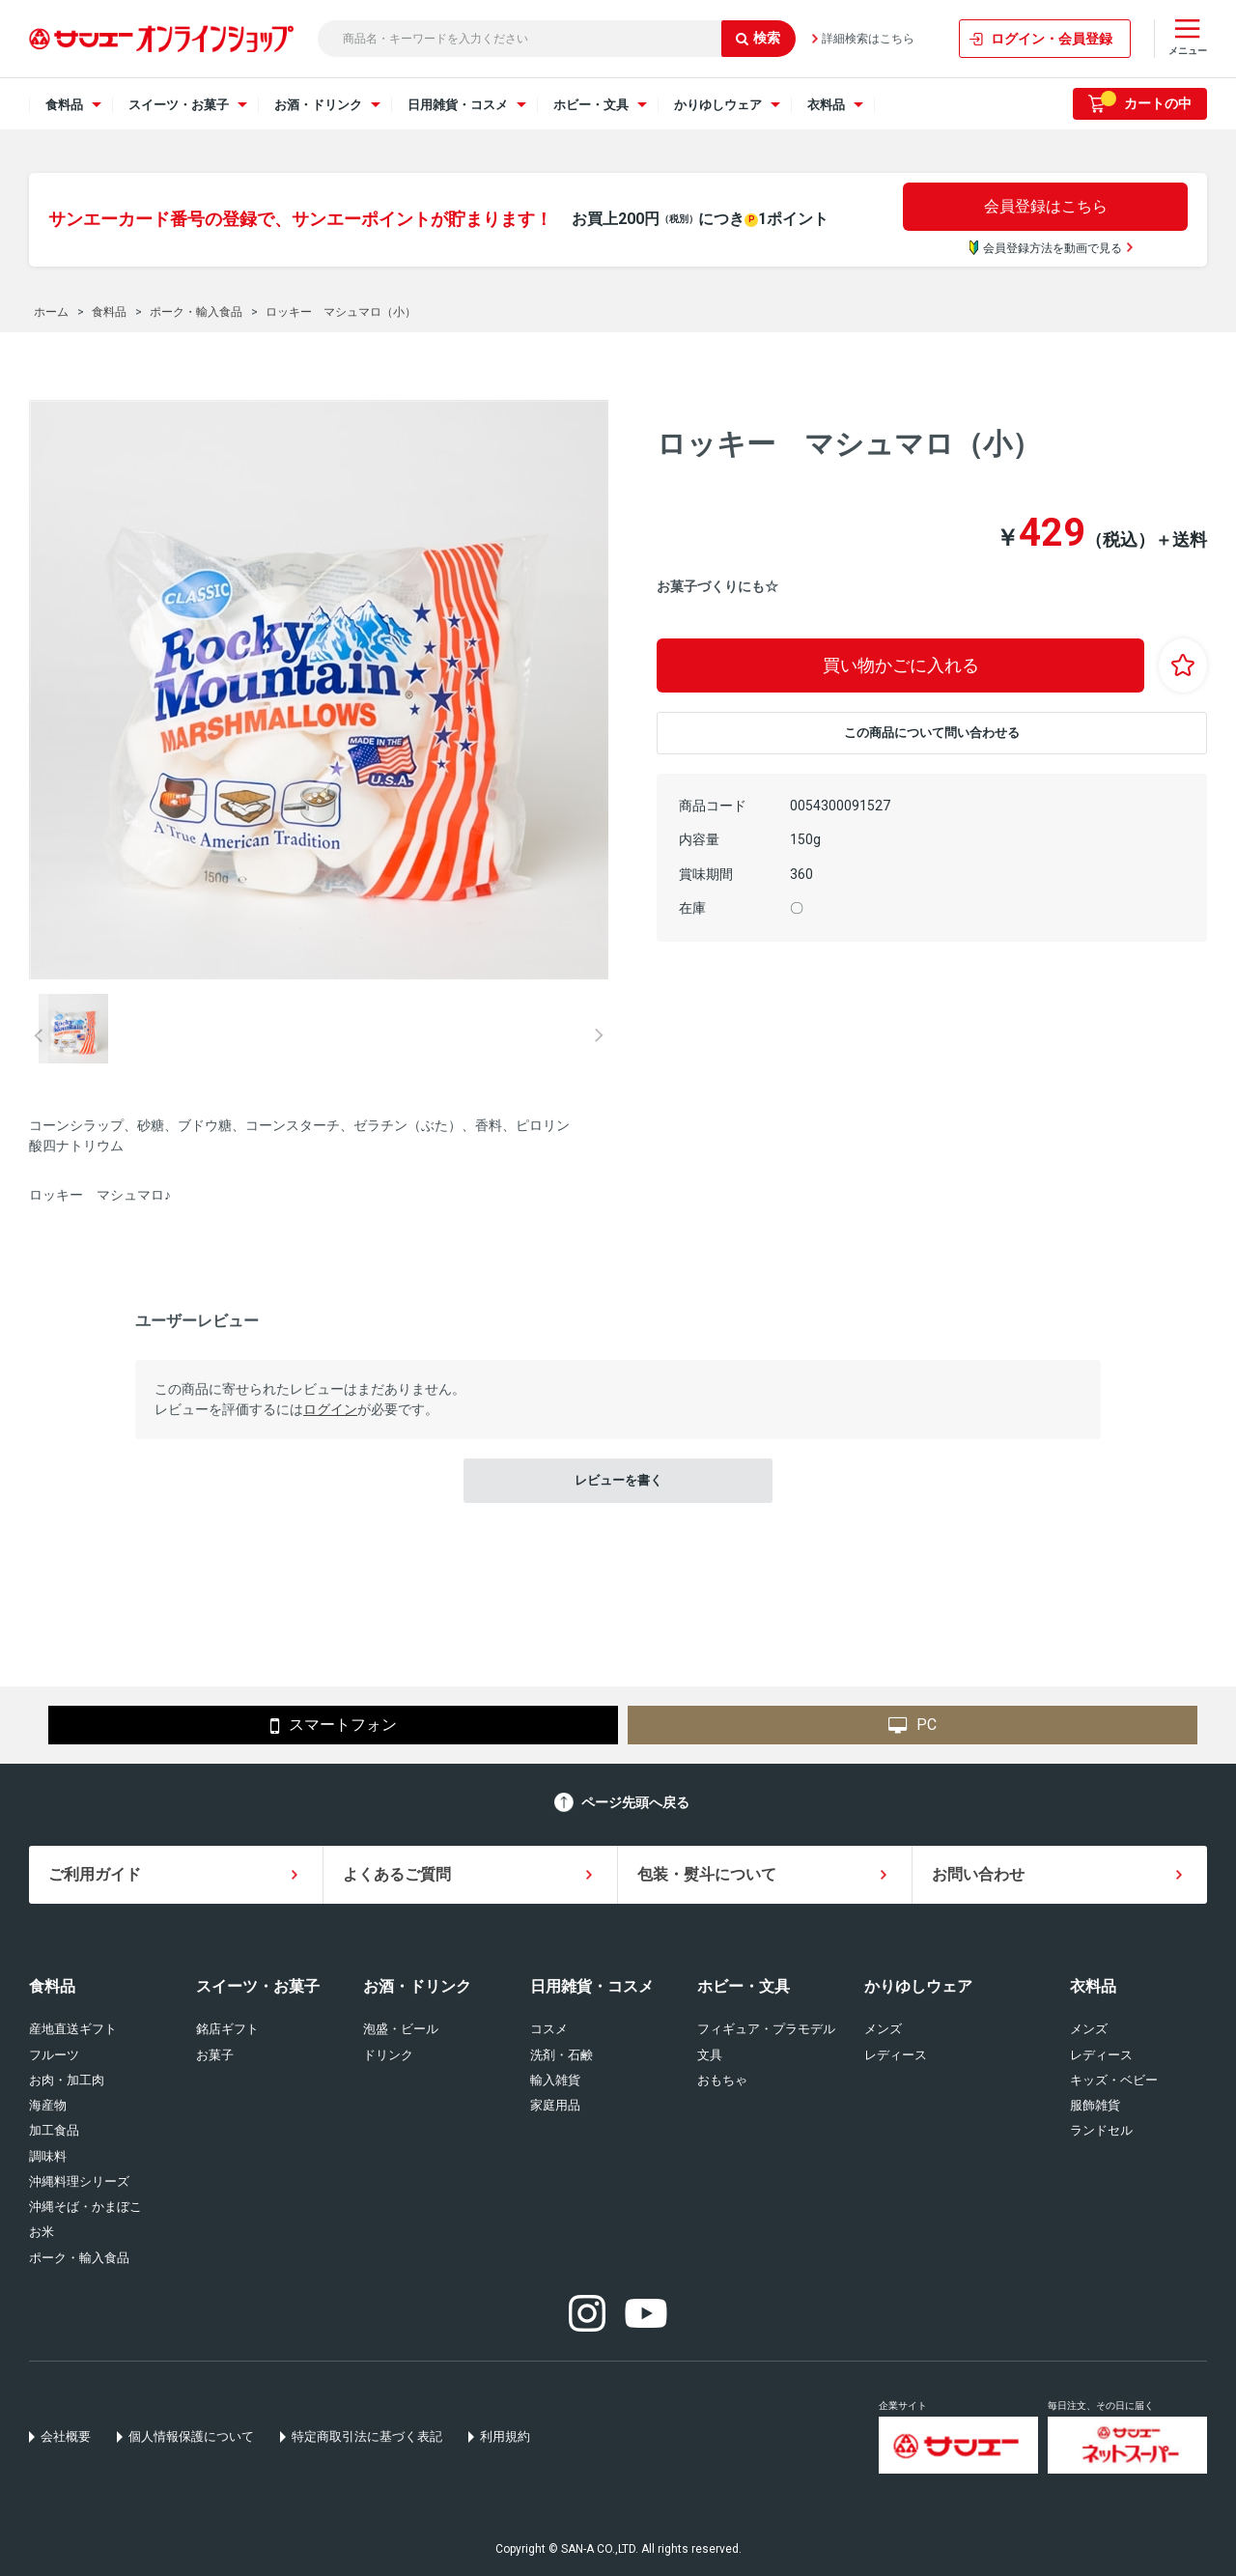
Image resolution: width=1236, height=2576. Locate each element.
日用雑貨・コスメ (592, 1986)
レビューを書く (618, 1480)
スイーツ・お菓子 (258, 1986)
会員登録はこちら (1046, 206)
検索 (758, 37)
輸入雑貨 (555, 2080)
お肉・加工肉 (66, 2080)
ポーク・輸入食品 (79, 2257)
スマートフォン (333, 1726)
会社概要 (66, 2436)
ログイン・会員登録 (1051, 38)
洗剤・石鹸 (561, 2055)
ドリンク (388, 2055)
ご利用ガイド (94, 1874)
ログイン (330, 1409)
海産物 (48, 2105)
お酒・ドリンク (417, 1986)
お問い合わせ (978, 1874)
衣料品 (1093, 1986)
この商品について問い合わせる (932, 732)
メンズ (883, 2029)
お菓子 (215, 2055)
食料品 (52, 1986)
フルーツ (54, 2055)
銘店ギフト (227, 2029)
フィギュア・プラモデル (766, 2029)
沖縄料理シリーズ (79, 2181)
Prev (38, 1035)
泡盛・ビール (400, 2029)
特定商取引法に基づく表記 (367, 2436)
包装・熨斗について (706, 1874)
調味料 (48, 2156)
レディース (895, 2055)
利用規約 (505, 2436)
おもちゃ (722, 2080)
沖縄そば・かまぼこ (85, 2206)
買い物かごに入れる (901, 665)
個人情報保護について (191, 2436)
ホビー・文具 (743, 1986)
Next (598, 1035)
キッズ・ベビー (1114, 2080)
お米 (41, 2231)
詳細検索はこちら (868, 38)
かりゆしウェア (918, 1986)
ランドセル (1101, 2130)
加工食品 (54, 2130)
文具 (709, 2055)
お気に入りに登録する (1183, 665)
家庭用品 (555, 2105)
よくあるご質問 (397, 1874)
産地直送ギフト (73, 2029)
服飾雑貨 (1095, 2105)
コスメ (549, 2029)
